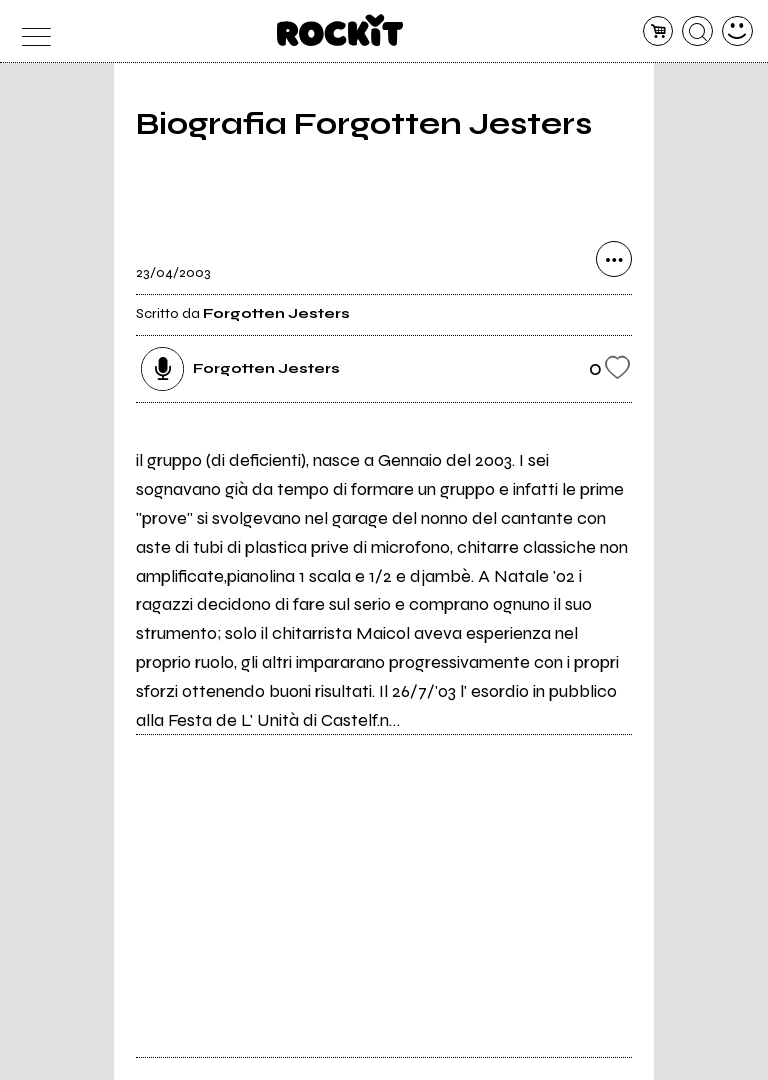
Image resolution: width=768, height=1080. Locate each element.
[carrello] (658, 31)
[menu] (30, 31)
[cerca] (697, 31)
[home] (340, 30)
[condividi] (614, 259)
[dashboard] (737, 31)
